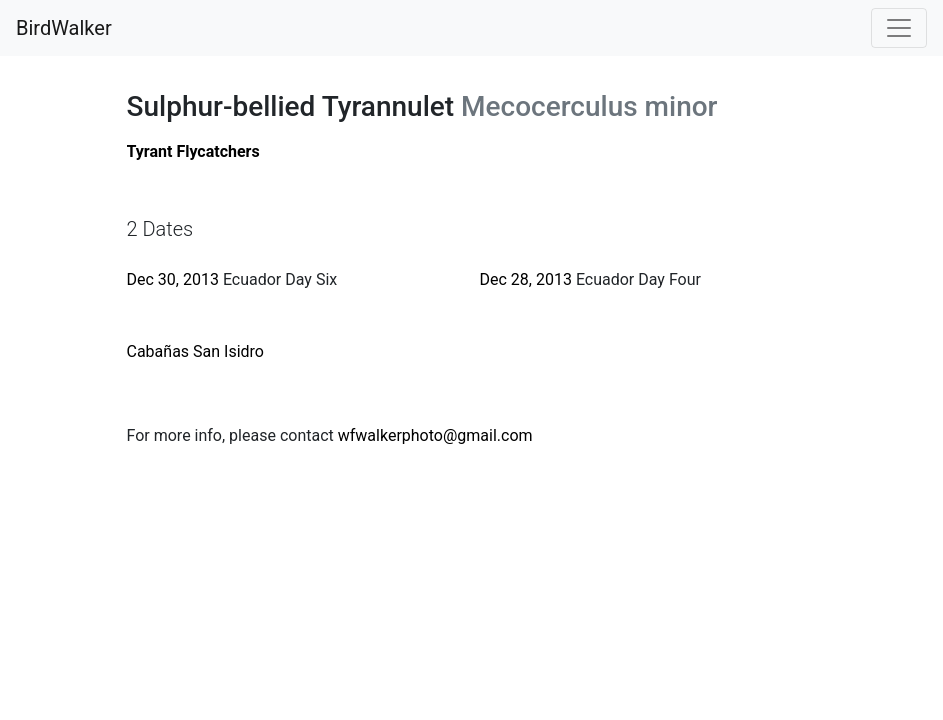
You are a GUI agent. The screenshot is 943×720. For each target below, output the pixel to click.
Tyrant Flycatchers (193, 151)
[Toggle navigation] (899, 28)
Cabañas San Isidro (196, 351)
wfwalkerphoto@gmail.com (435, 435)
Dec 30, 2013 (173, 279)
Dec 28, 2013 (526, 279)
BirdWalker (64, 28)
